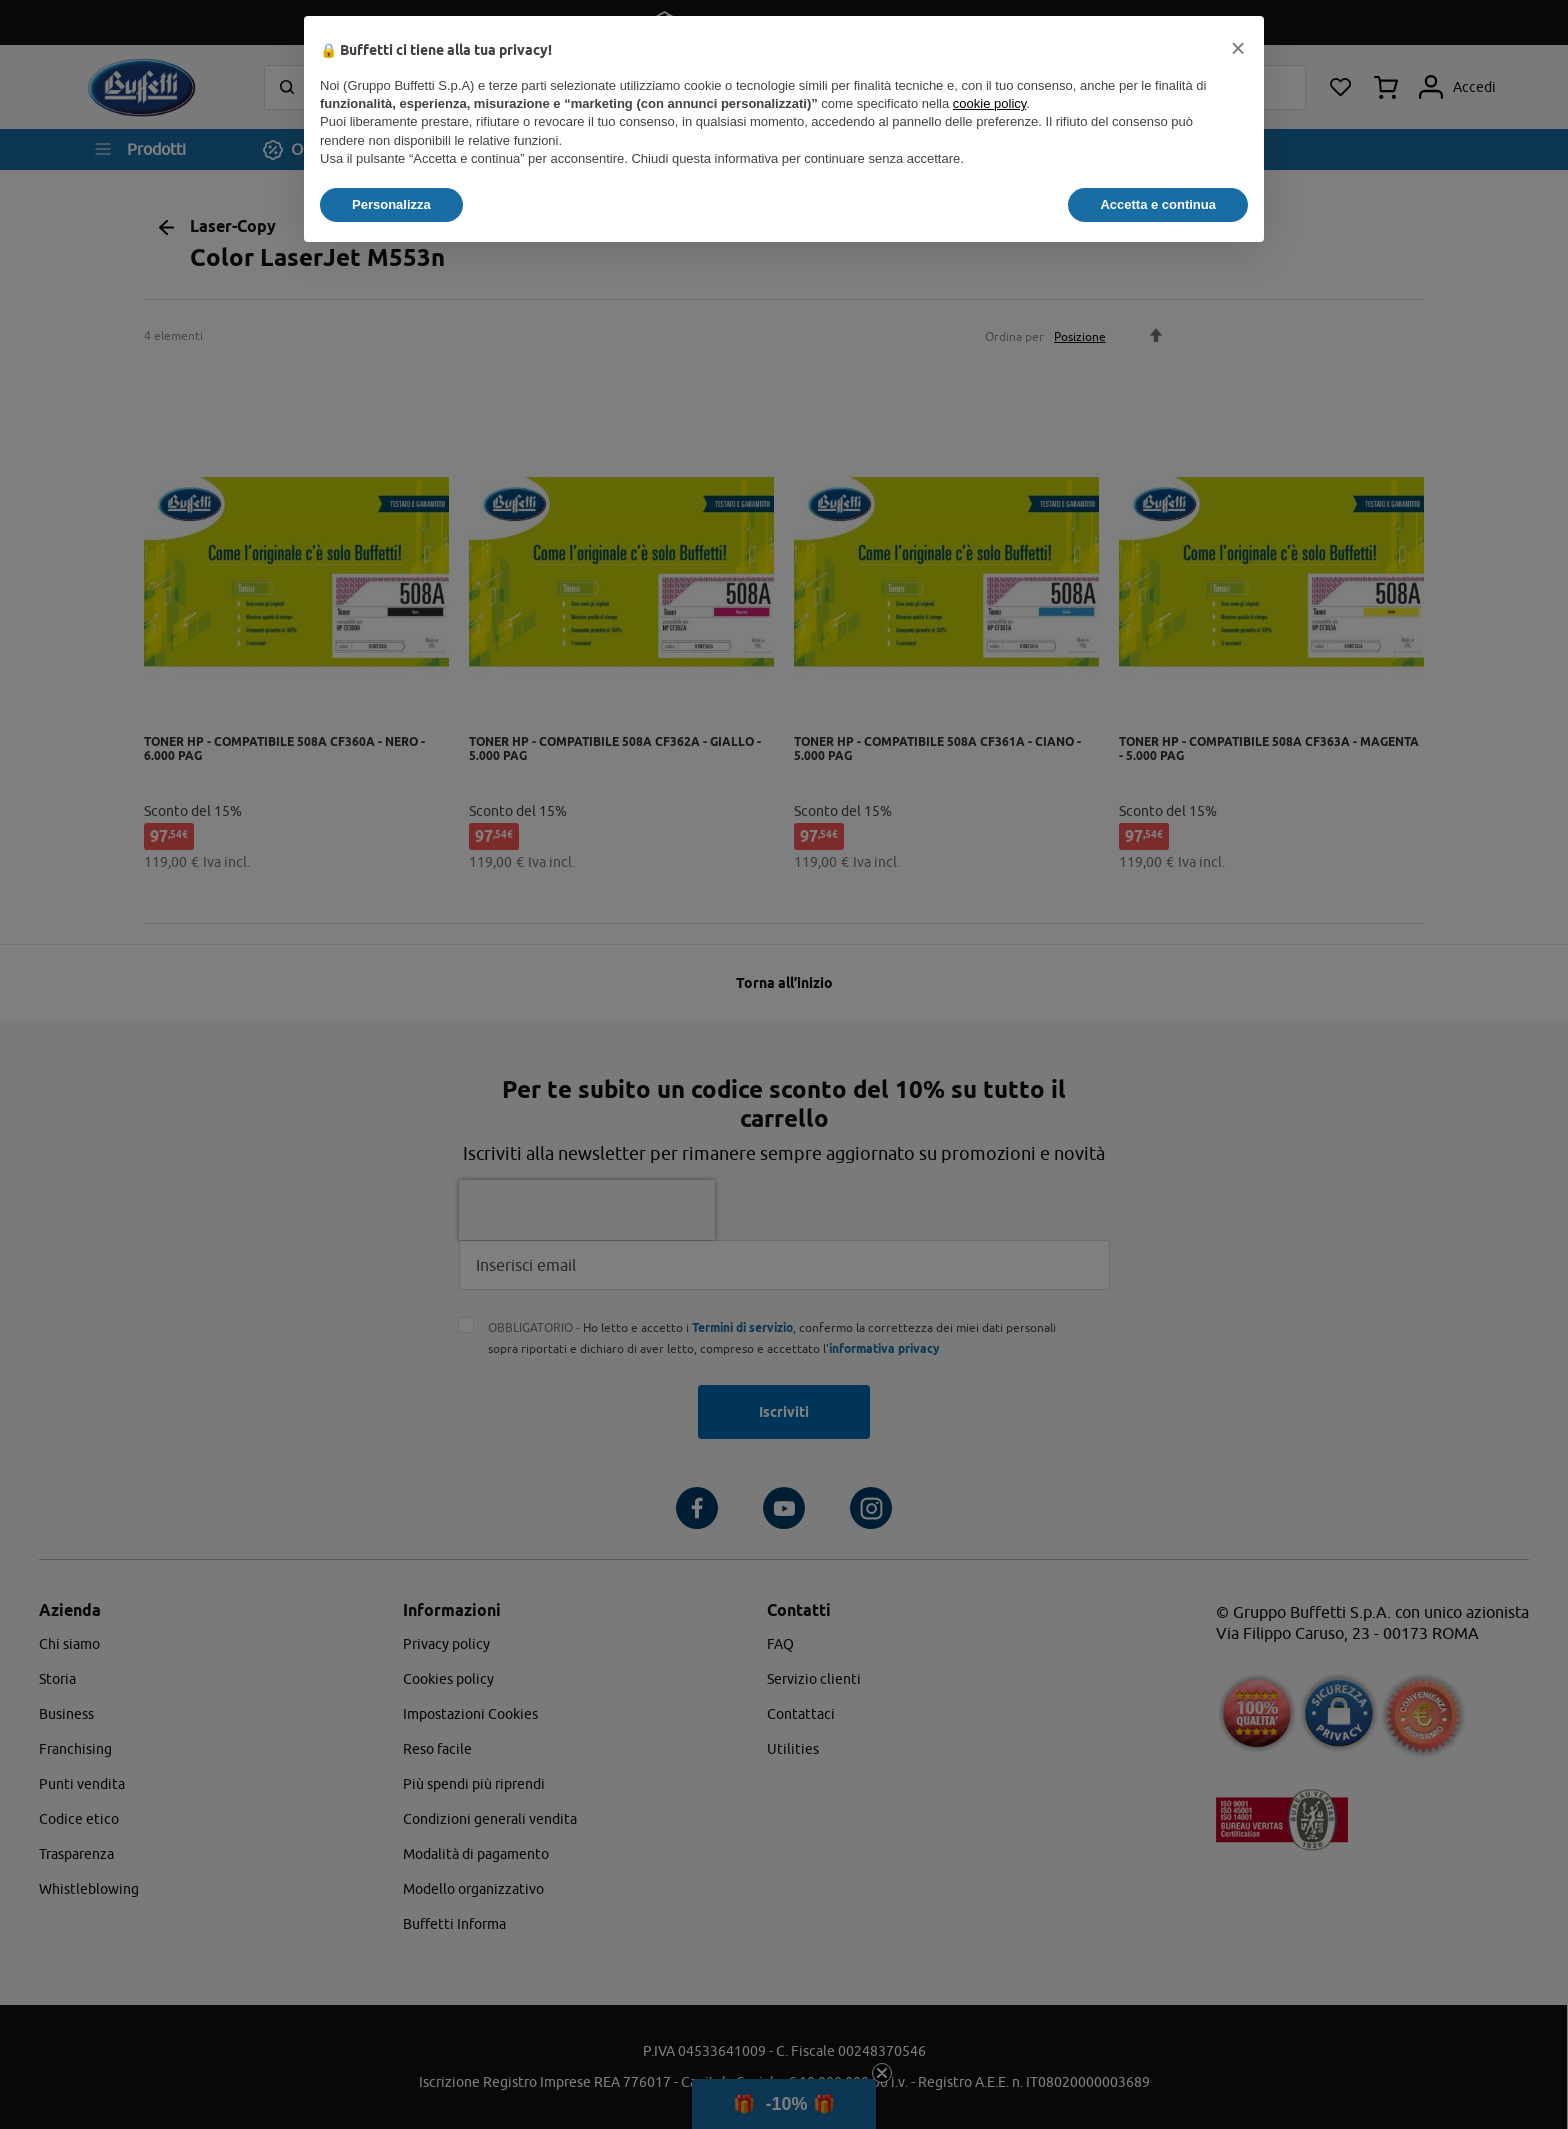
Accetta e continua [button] (1158, 204)
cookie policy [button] (989, 103)
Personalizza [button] (391, 204)
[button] (1238, 48)
